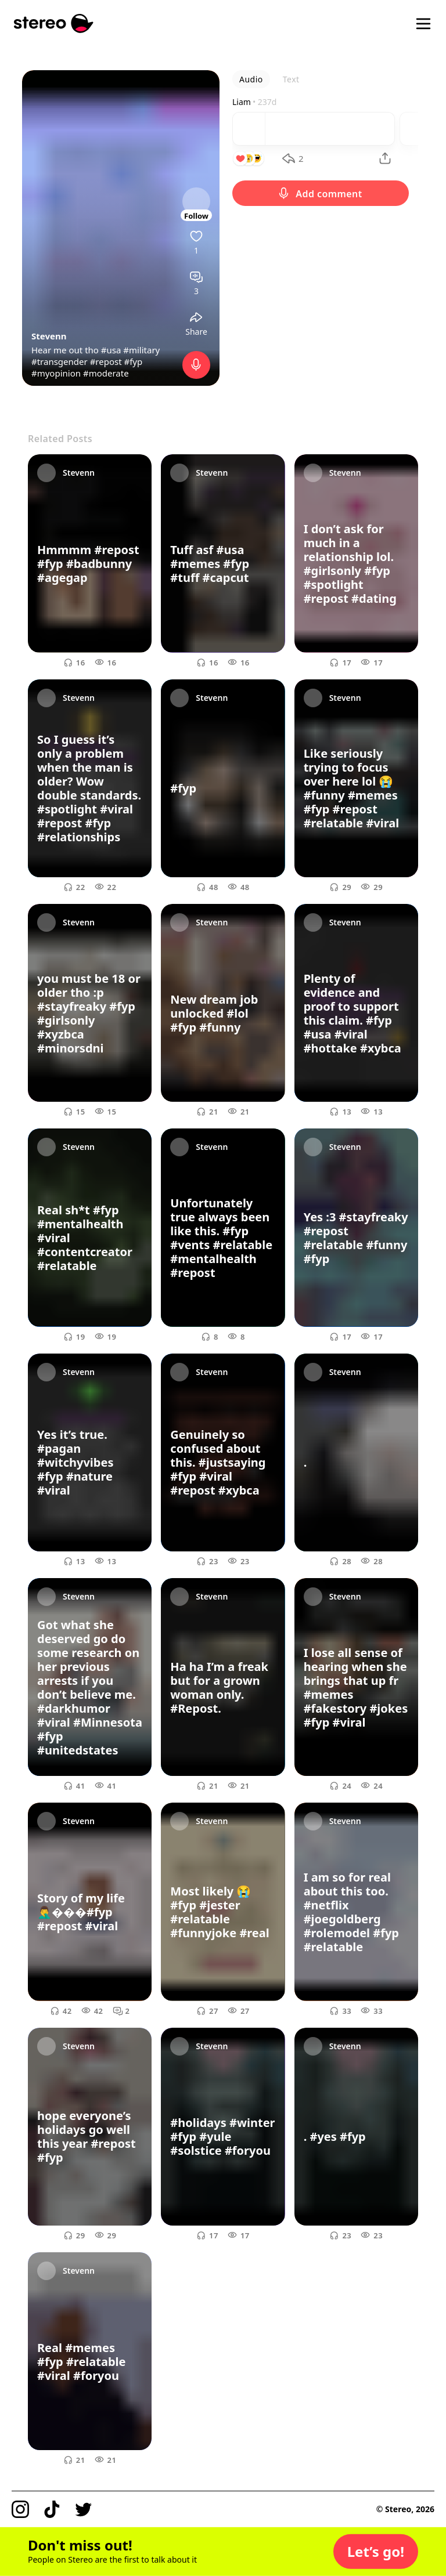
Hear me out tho (66, 350)
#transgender (59, 361)
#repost (106, 361)
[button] (375, 2551)
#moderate (106, 373)
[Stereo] (53, 23)
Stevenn (48, 336)
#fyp (133, 361)
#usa (111, 350)
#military (141, 350)
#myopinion (56, 373)
